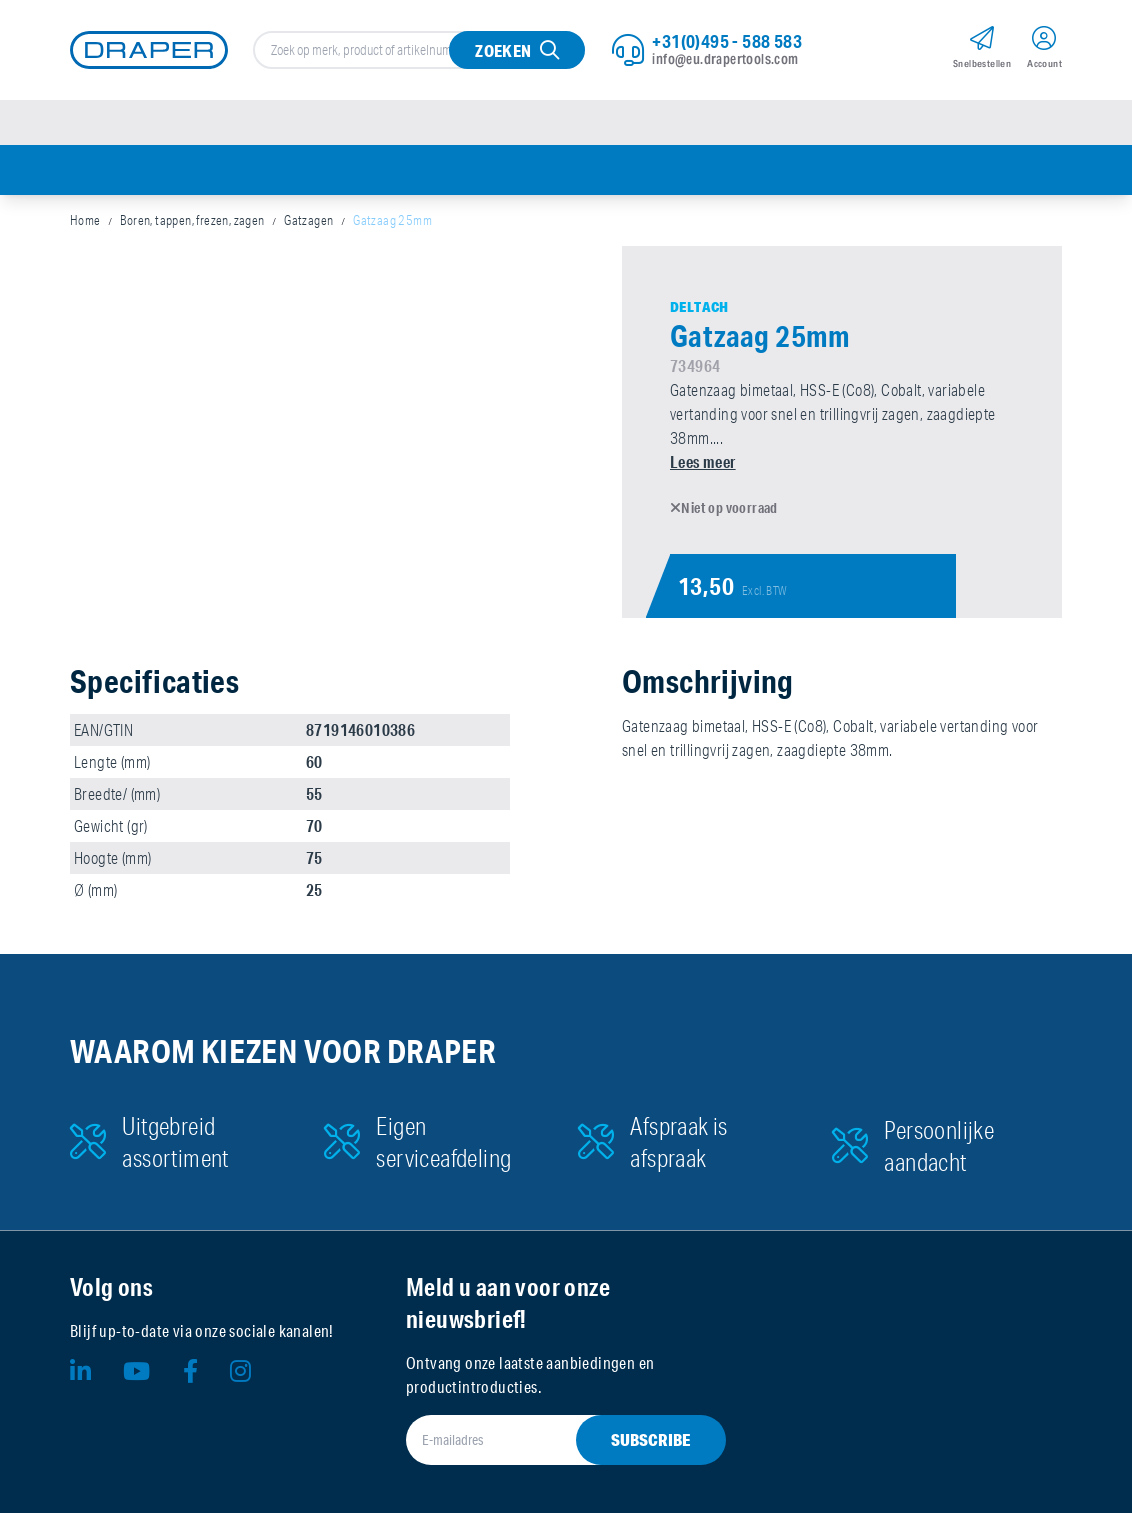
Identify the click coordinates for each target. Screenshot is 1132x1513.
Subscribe (651, 1439)
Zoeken (503, 50)
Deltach (699, 307)
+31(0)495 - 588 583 (727, 41)
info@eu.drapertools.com (725, 59)
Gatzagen (308, 220)
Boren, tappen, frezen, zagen (192, 220)
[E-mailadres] (542, 1440)
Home (85, 220)
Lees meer (703, 461)
